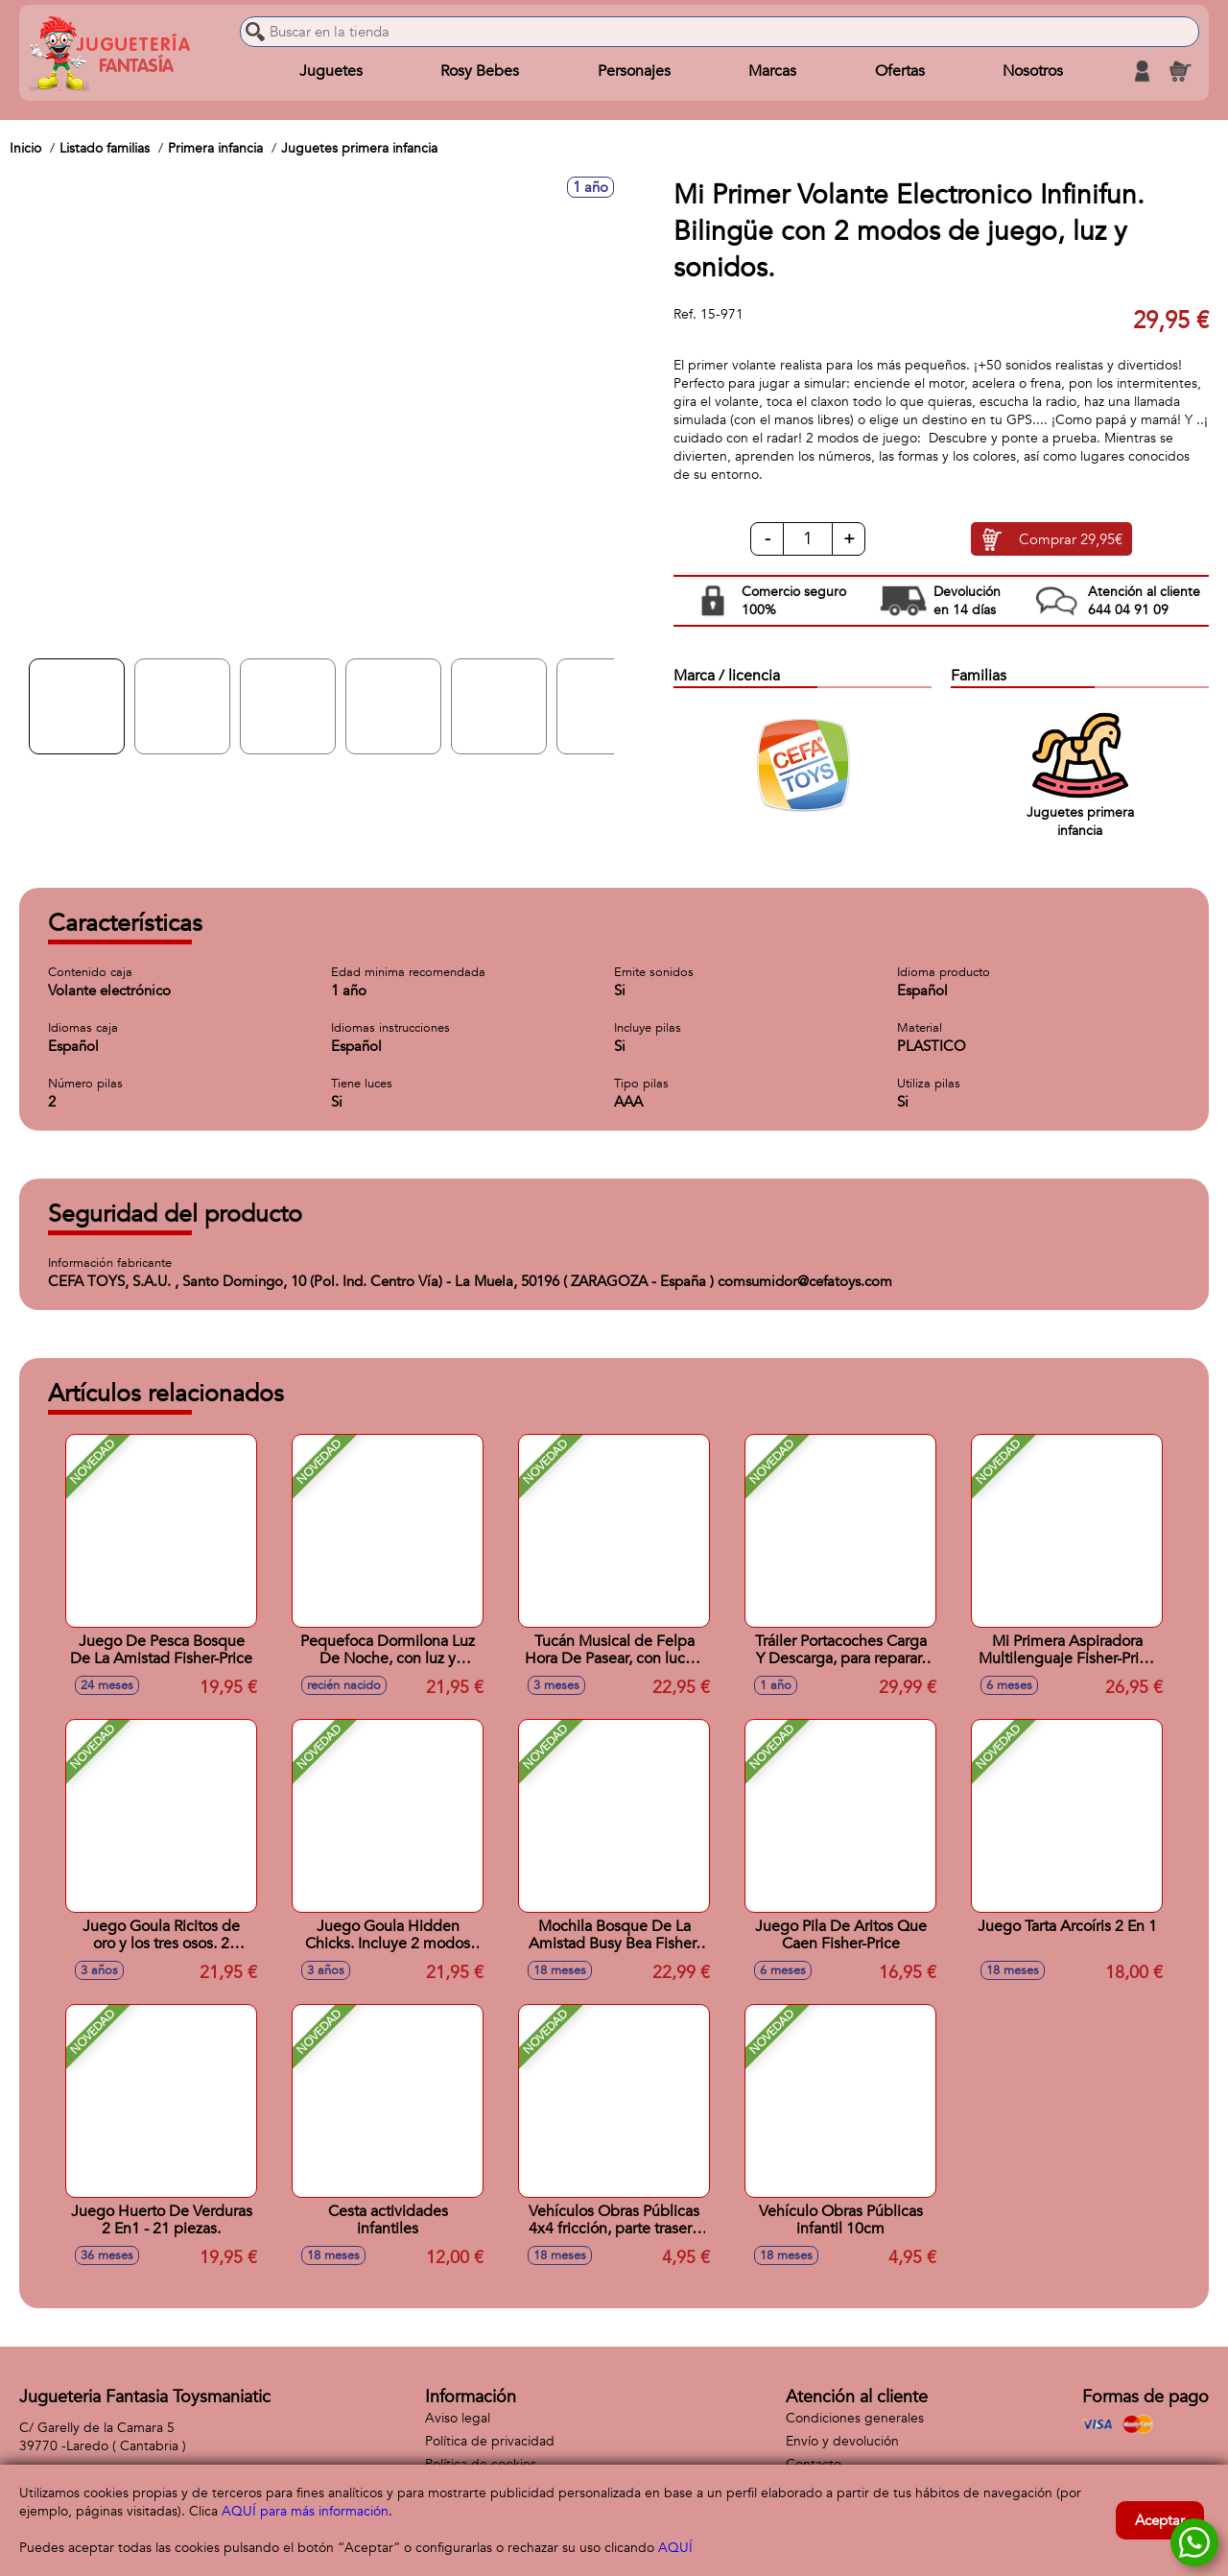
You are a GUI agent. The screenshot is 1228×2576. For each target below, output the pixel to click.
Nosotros (1033, 71)
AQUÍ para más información (305, 2511)
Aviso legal (457, 2418)
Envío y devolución (842, 2441)
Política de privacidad (490, 2441)
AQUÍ (675, 2548)
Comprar (1070, 539)
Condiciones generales (855, 2418)
